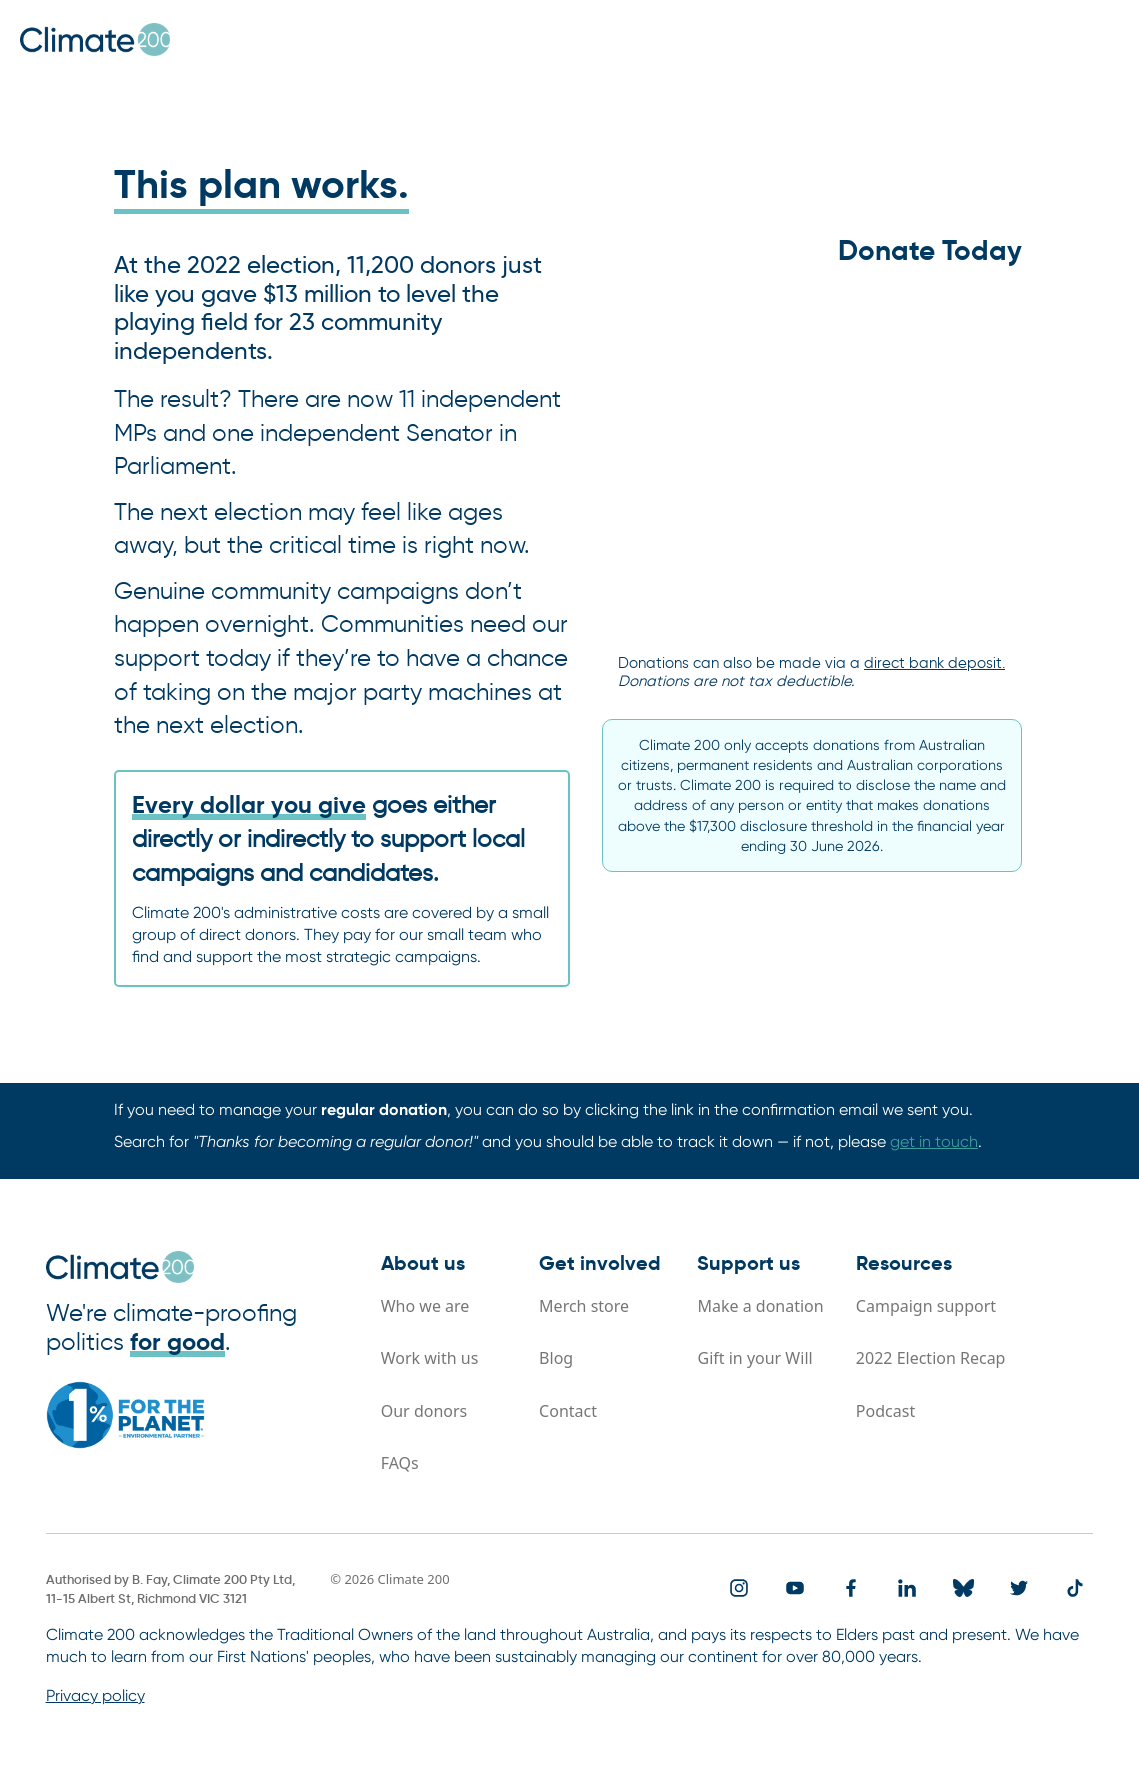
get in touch (934, 1141)
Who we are (425, 1306)
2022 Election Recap (931, 1358)
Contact (568, 1411)
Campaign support (926, 1306)
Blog (556, 1358)
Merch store (584, 1306)
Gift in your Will (754, 1358)
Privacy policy (95, 1695)
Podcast (885, 1411)
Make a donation (760, 1306)
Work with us (430, 1358)
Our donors (424, 1411)
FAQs (400, 1463)
